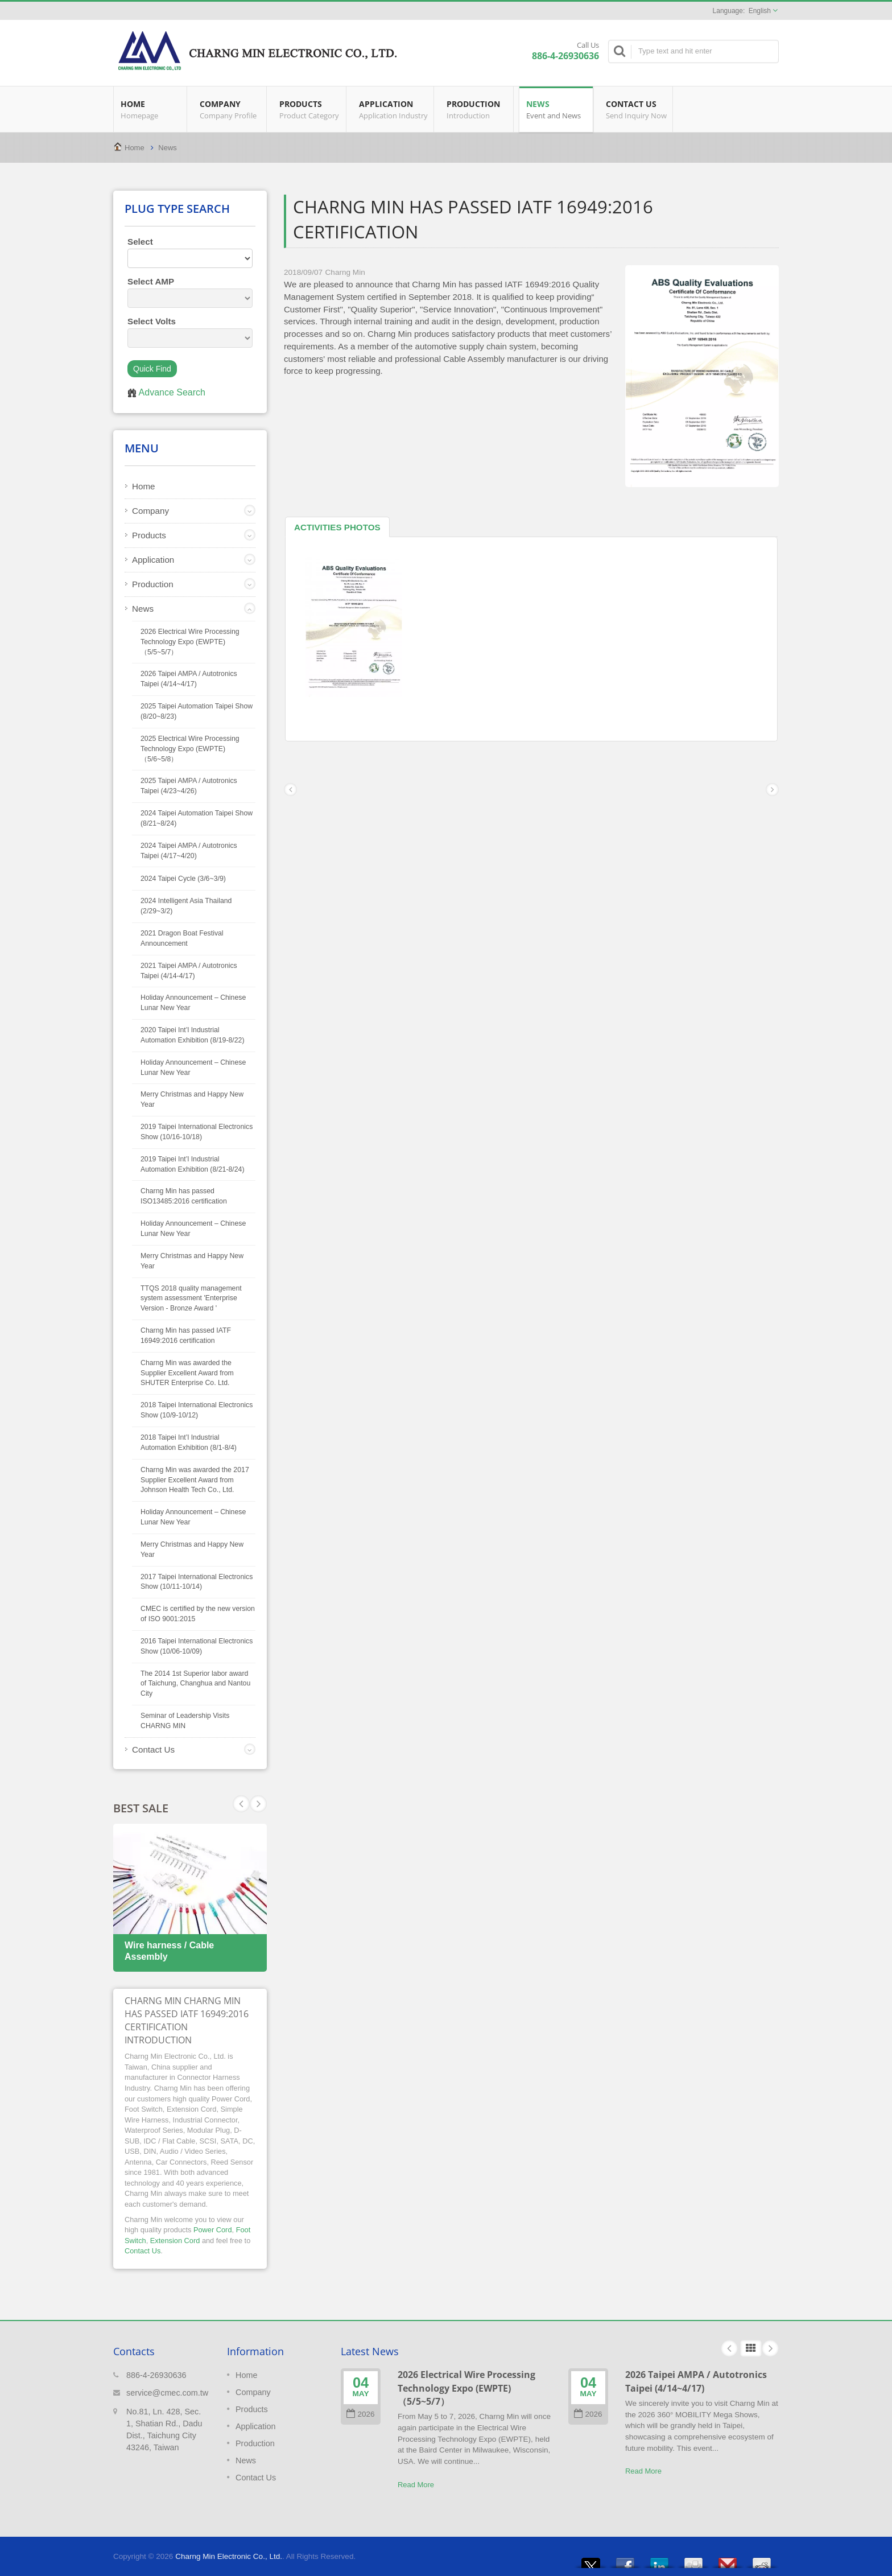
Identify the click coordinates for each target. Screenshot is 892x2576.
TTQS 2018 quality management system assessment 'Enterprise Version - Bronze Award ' (191, 1298)
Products (309, 109)
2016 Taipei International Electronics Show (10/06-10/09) (197, 1646)
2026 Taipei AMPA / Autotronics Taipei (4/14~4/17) (189, 679)
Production (476, 109)
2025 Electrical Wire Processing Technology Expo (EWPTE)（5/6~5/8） (190, 749)
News (556, 109)
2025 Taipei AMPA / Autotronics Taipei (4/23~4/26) (189, 786)
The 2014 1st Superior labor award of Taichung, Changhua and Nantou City (195, 1684)
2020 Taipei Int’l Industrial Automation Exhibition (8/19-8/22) (193, 1035)
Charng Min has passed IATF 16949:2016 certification (186, 1335)
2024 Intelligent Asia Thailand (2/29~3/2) (186, 906)
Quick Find (152, 368)
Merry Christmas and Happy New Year (192, 1099)
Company (229, 109)
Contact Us (635, 109)
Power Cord (212, 2229)
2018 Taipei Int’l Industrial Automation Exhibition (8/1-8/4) (189, 1442)
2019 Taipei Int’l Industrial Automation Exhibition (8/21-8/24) (193, 1164)
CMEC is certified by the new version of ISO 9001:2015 (198, 1614)
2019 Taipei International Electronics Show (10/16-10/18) (197, 1132)
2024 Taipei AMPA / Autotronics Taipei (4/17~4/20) (189, 851)
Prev (258, 1803)
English (760, 11)
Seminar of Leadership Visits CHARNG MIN (185, 1721)
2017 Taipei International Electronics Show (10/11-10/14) (197, 1582)
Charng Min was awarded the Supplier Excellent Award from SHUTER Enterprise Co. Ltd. (187, 1373)
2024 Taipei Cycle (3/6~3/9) (183, 879)
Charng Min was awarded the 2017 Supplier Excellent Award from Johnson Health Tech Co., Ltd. (195, 1480)
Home (150, 109)
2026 (360, 2414)
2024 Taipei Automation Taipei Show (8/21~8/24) (197, 818)
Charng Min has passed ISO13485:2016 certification (184, 1196)
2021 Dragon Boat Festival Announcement (182, 938)
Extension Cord (175, 2240)
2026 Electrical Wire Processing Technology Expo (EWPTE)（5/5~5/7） (190, 642)
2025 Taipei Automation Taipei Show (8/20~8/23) (197, 711)
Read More (416, 2484)
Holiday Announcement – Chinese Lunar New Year (193, 1003)
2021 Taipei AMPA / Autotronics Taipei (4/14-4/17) (189, 971)
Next (241, 1803)
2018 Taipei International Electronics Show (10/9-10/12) (197, 1410)
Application (392, 109)
